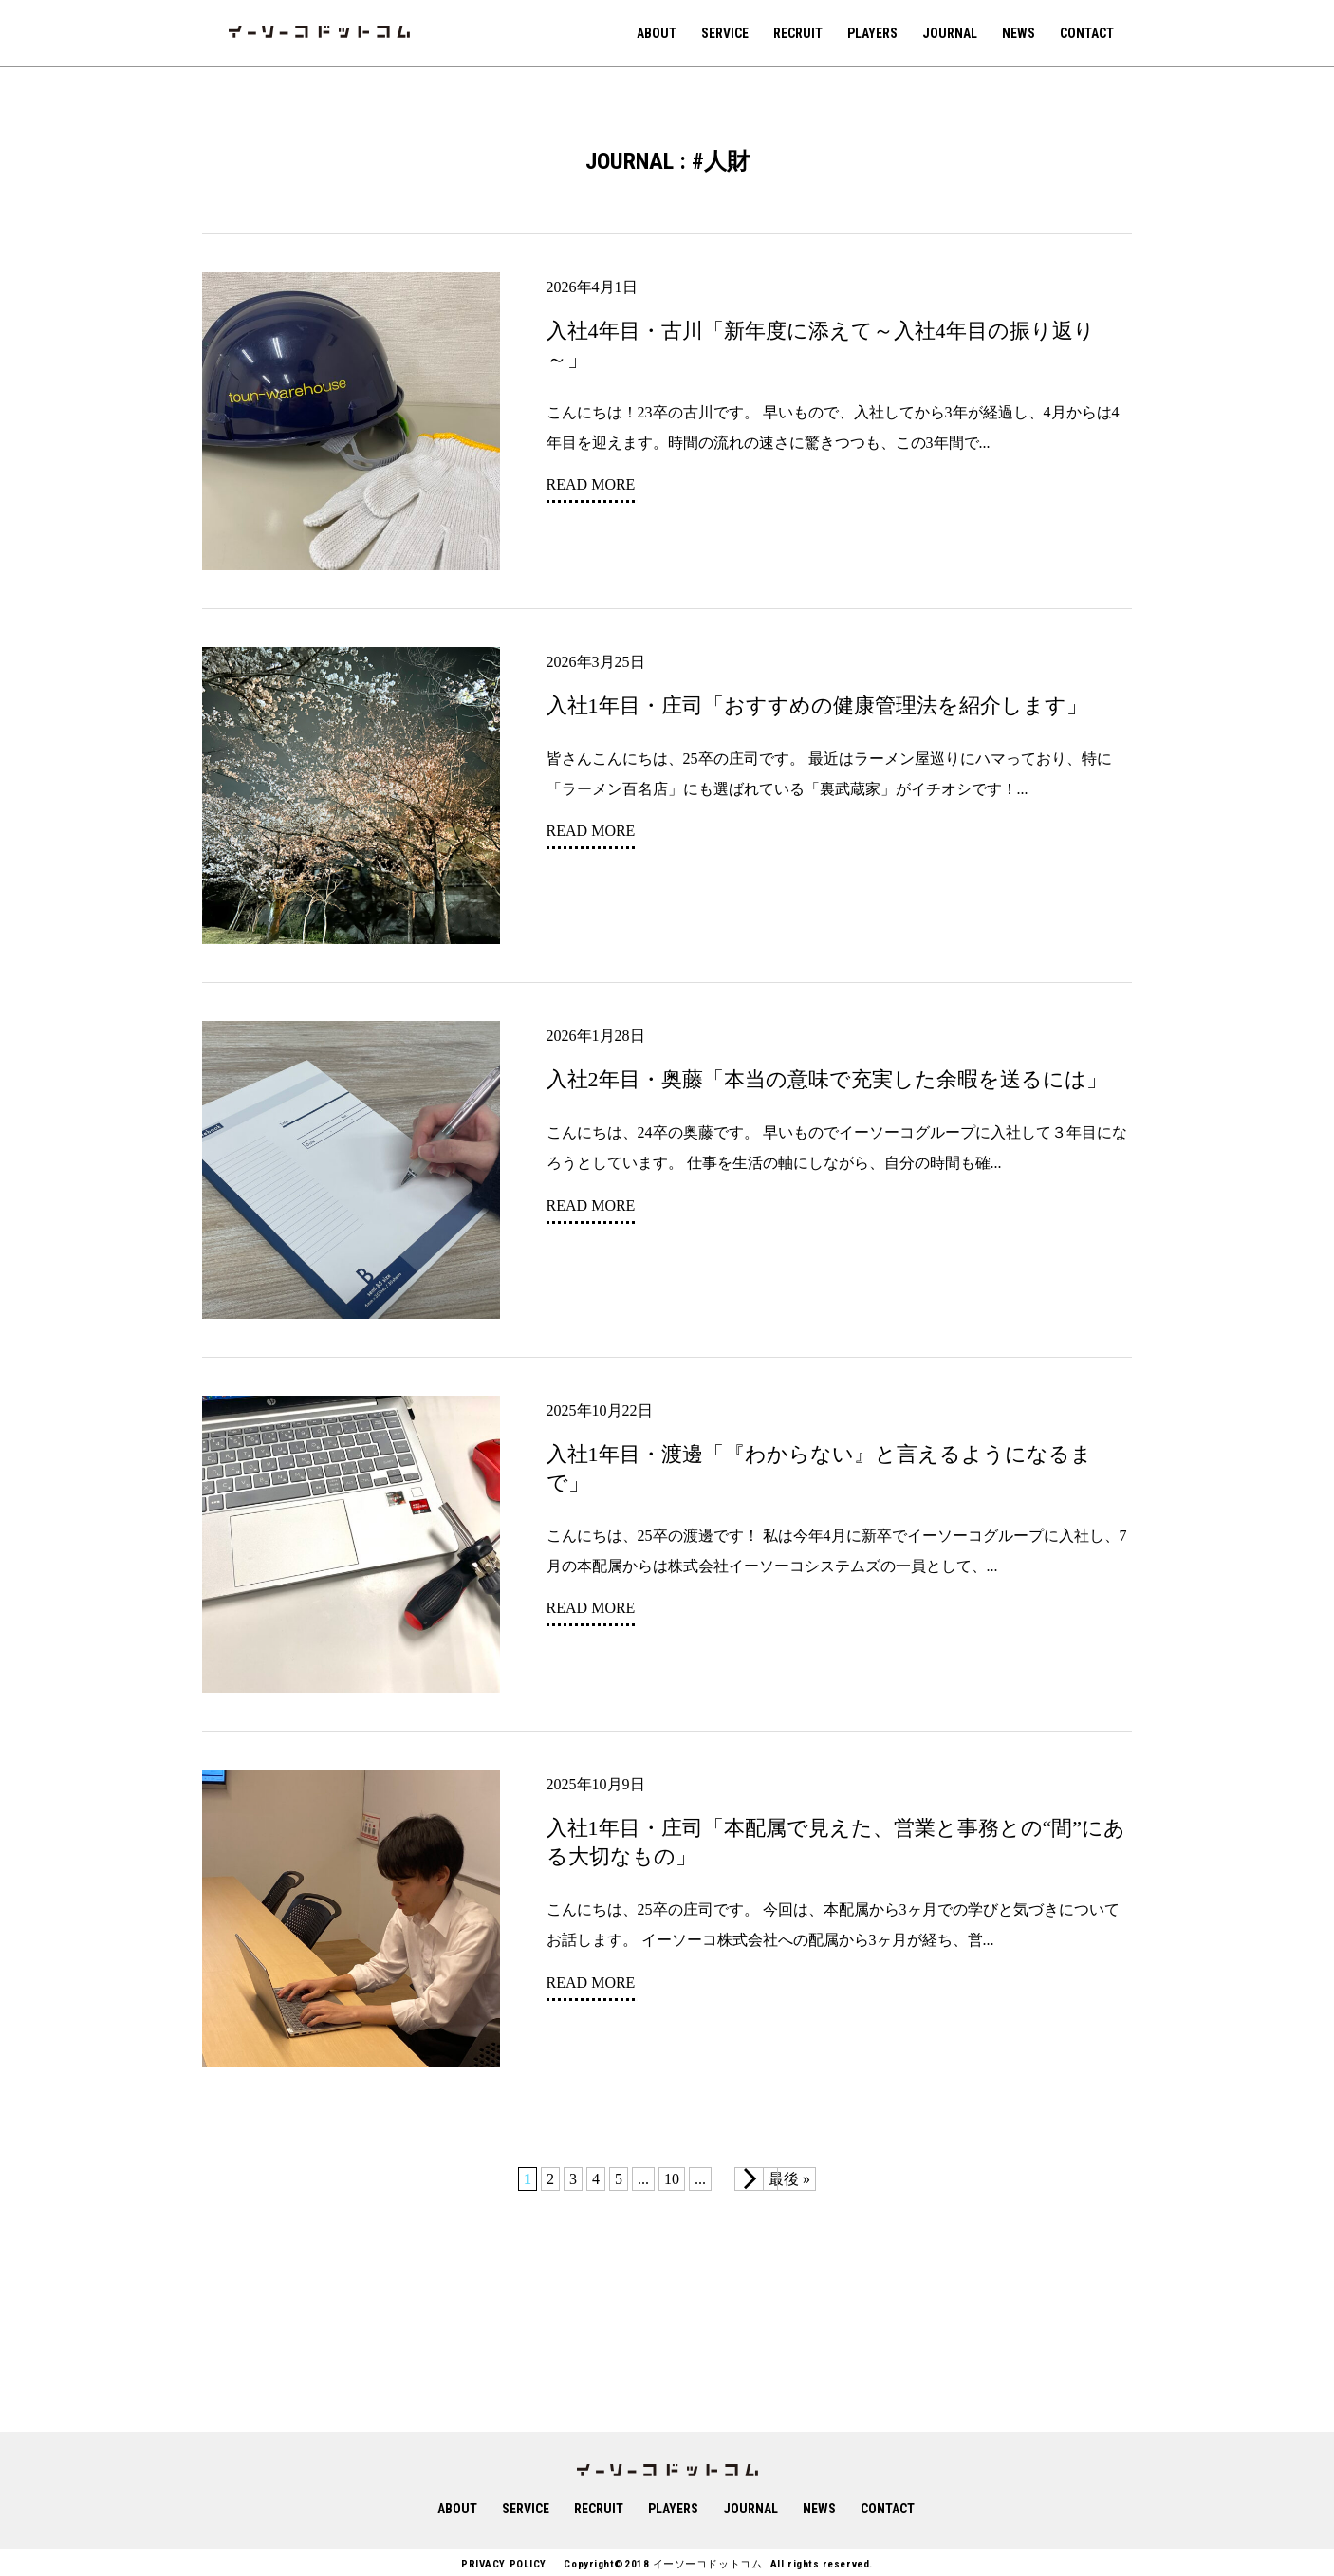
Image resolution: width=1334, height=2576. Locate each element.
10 (671, 2179)
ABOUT (656, 33)
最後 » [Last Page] (789, 2179)
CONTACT (1087, 33)
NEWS (1018, 33)
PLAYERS (872, 33)
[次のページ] (756, 2179)
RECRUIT (798, 33)
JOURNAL (949, 33)
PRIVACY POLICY (504, 2564)
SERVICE (725, 33)
